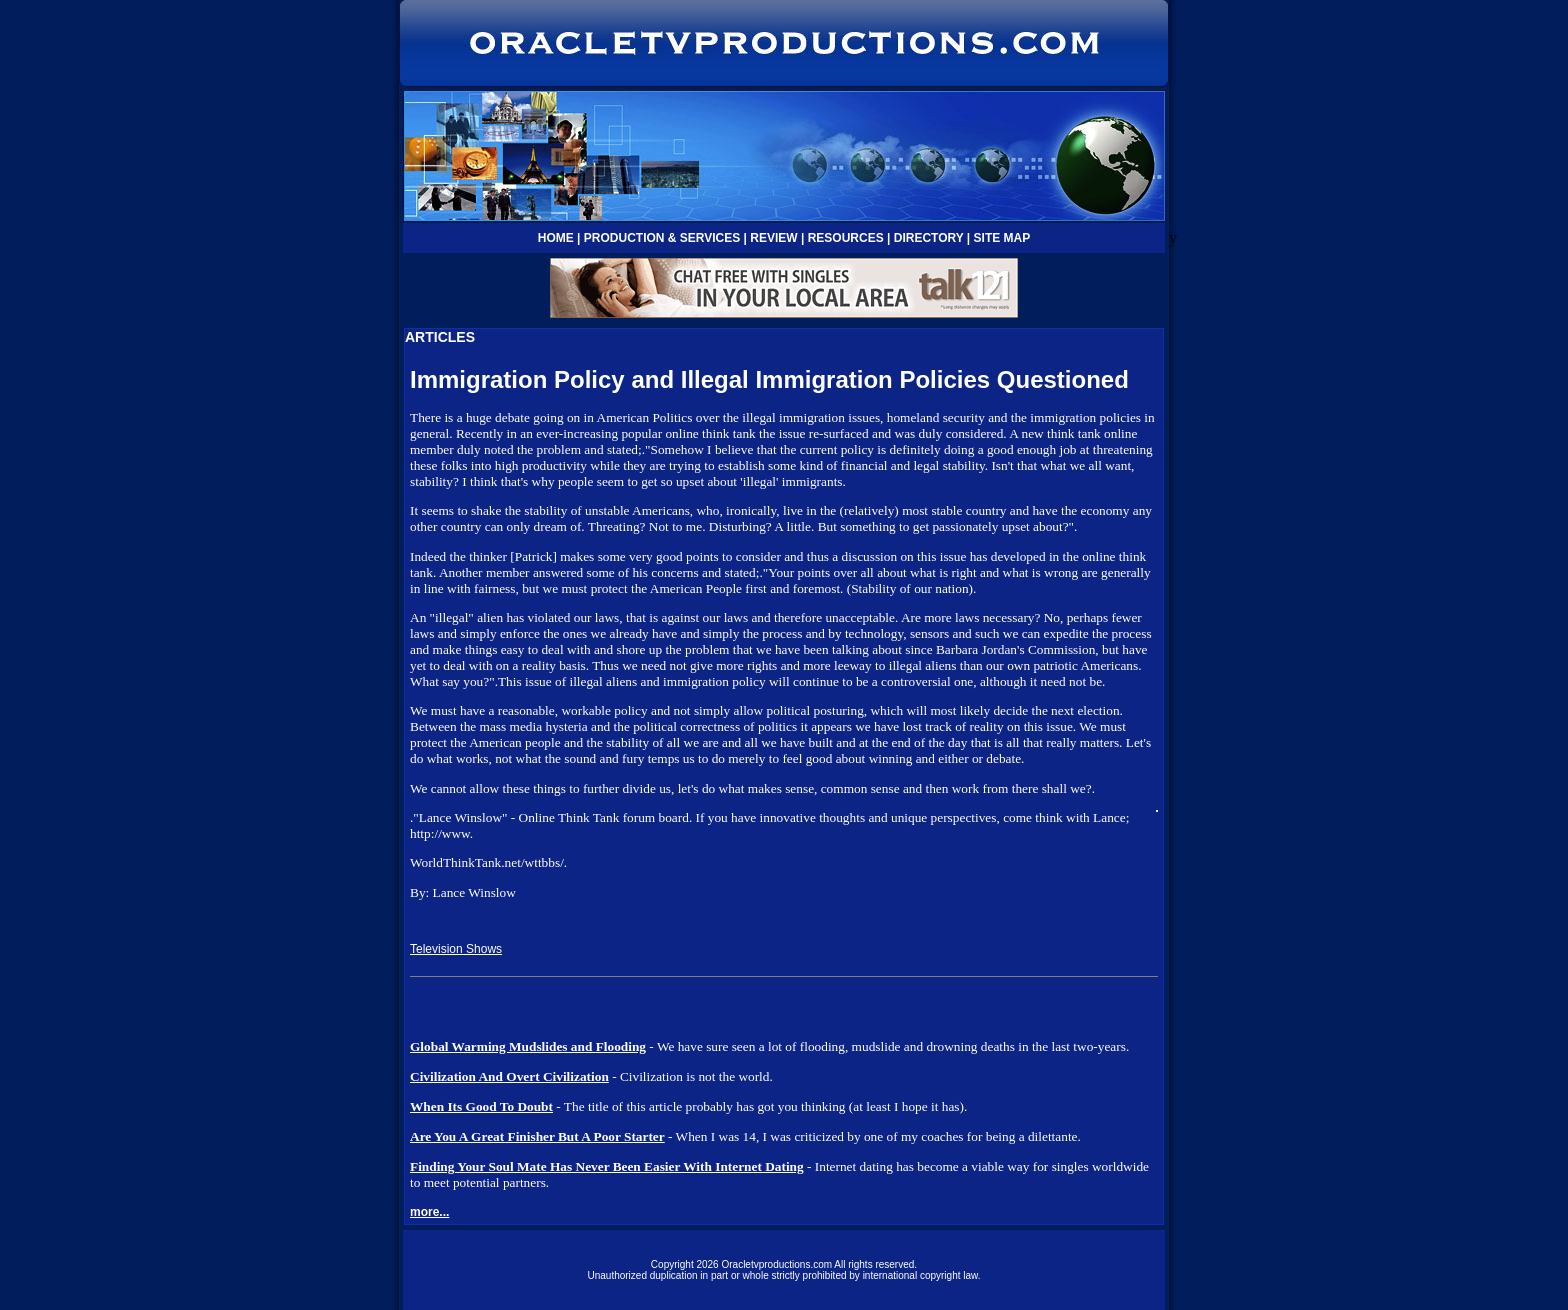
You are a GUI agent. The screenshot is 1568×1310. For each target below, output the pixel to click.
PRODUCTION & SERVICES (662, 238)
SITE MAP (1002, 238)
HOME (556, 238)
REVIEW (773, 238)
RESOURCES (846, 238)
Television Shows (456, 949)
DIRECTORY (929, 238)
